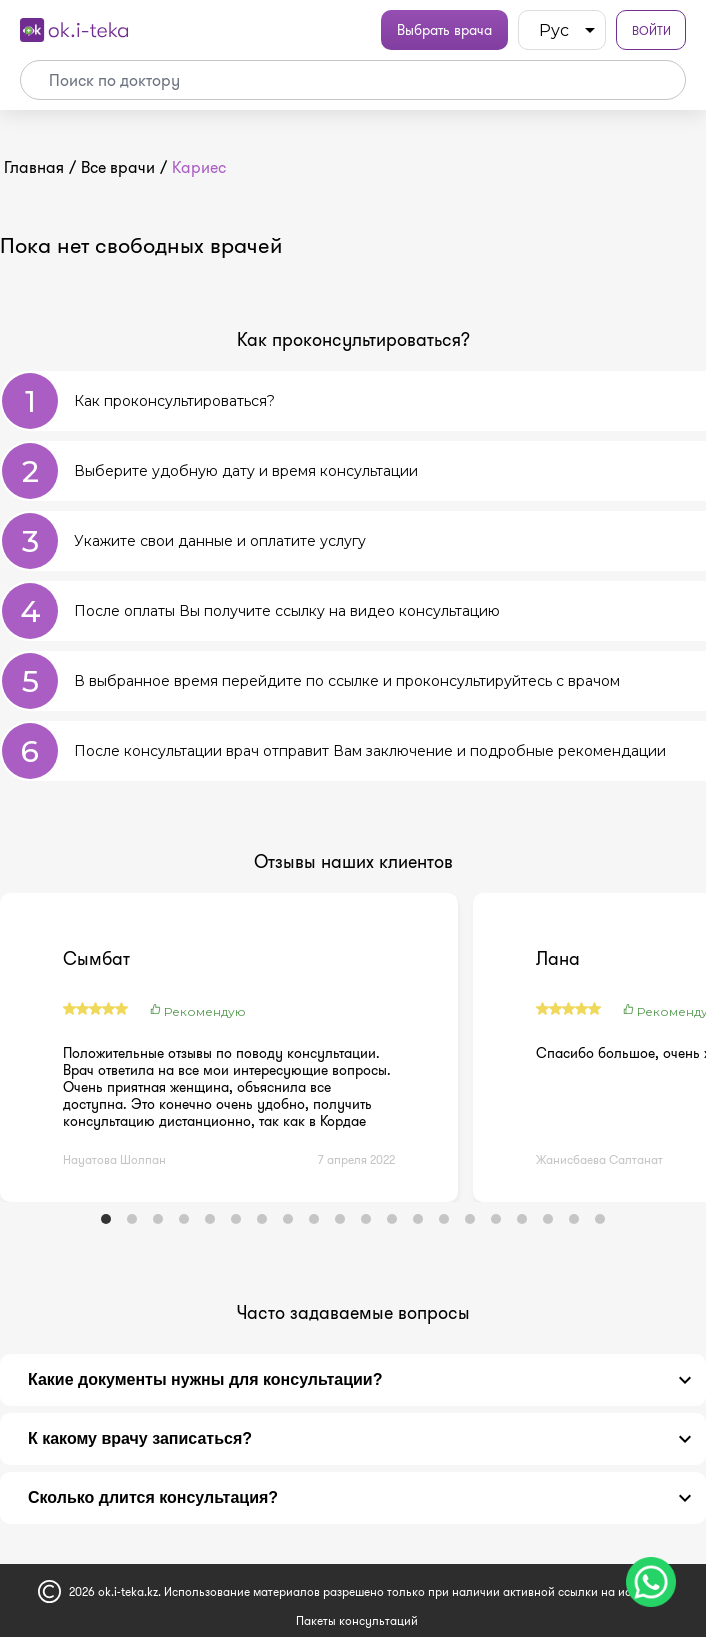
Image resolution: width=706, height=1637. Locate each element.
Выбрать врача (444, 30)
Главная (34, 167)
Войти (651, 30)
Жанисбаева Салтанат (599, 1159)
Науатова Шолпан (114, 1159)
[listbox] (562, 30)
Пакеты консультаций (357, 1620)
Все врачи (118, 167)
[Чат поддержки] (651, 1582)
